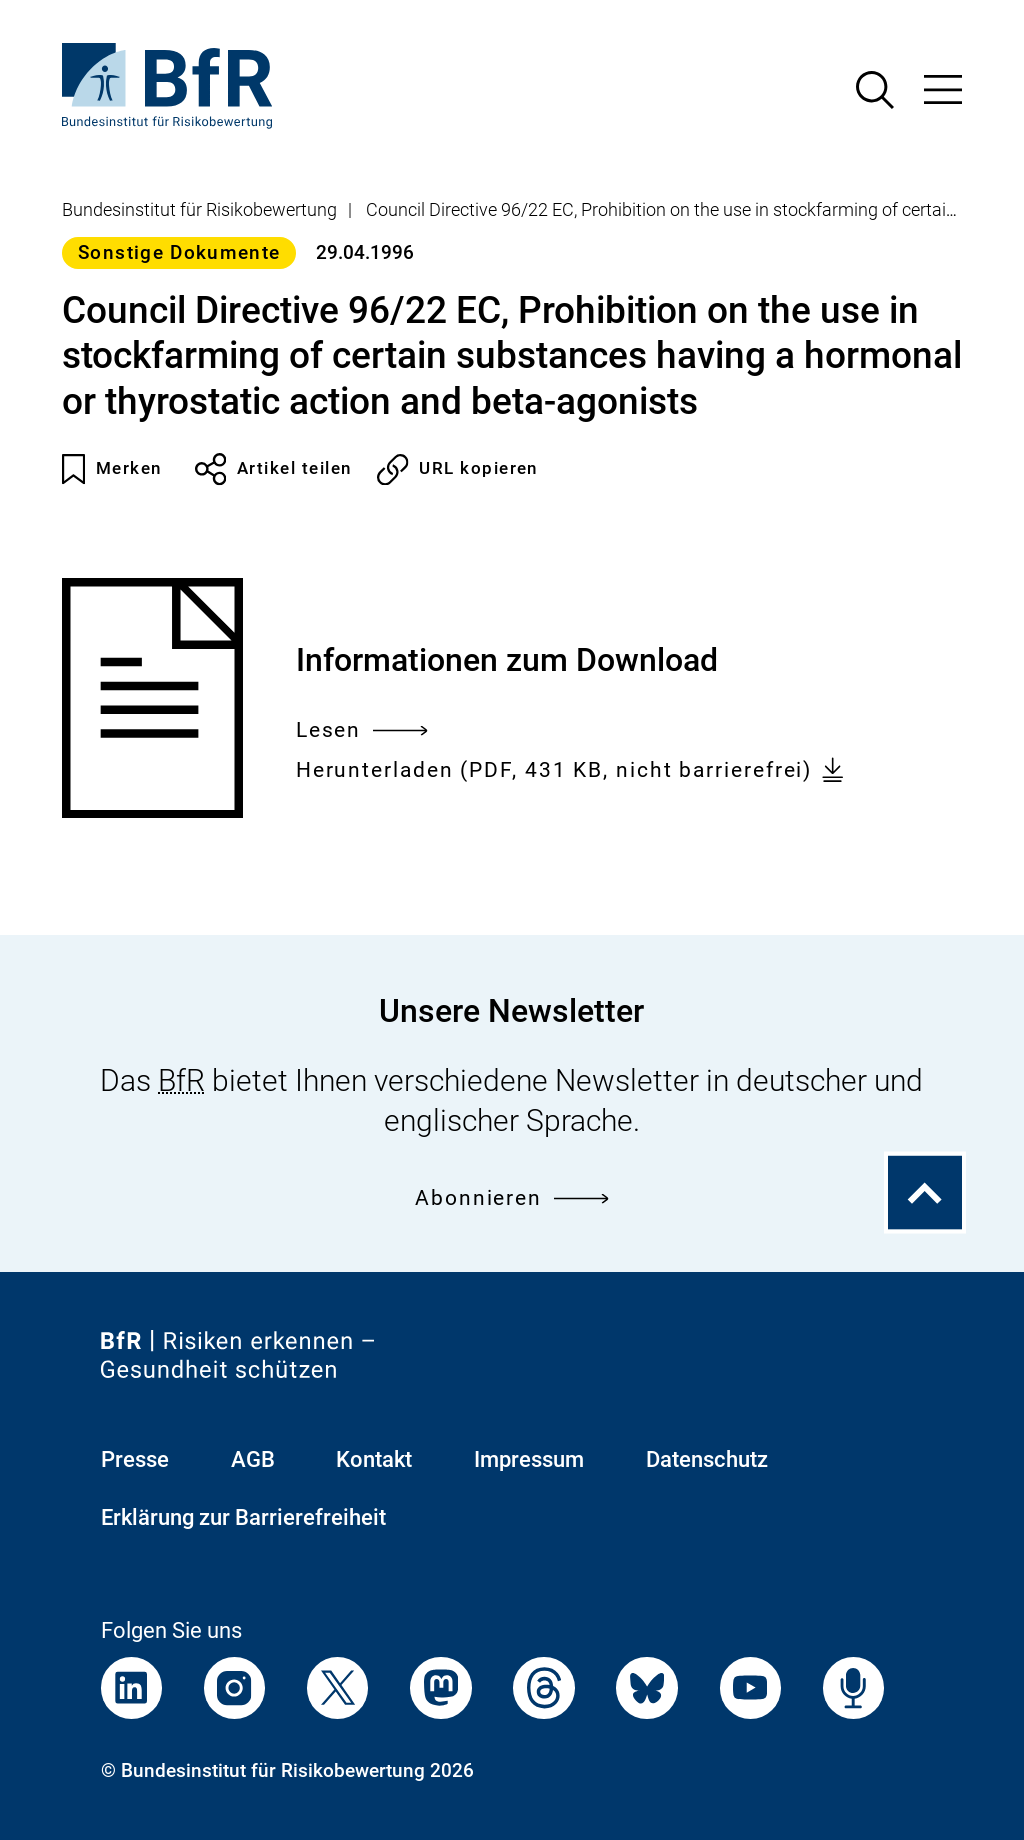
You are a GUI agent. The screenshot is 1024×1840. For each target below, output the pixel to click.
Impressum (529, 1459)
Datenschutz (707, 1459)
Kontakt (374, 1459)
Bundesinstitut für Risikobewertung (199, 210)
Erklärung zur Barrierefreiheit (243, 1517)
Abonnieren (512, 1198)
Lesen (362, 731)
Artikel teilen (273, 469)
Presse (135, 1459)
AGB (253, 1459)
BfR (181, 1080)
